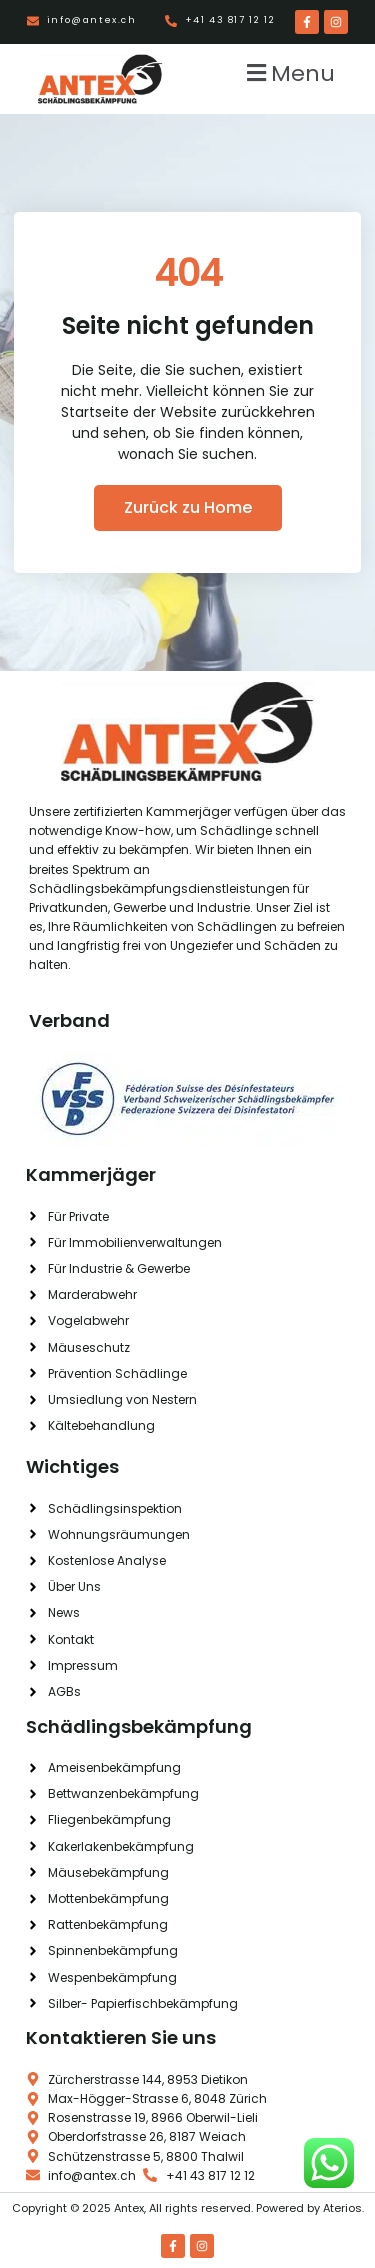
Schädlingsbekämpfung (139, 1726)
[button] (288, 72)
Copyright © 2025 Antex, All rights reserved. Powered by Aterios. (188, 2208)
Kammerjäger (91, 1174)
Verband (69, 1020)
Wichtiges (72, 1466)
